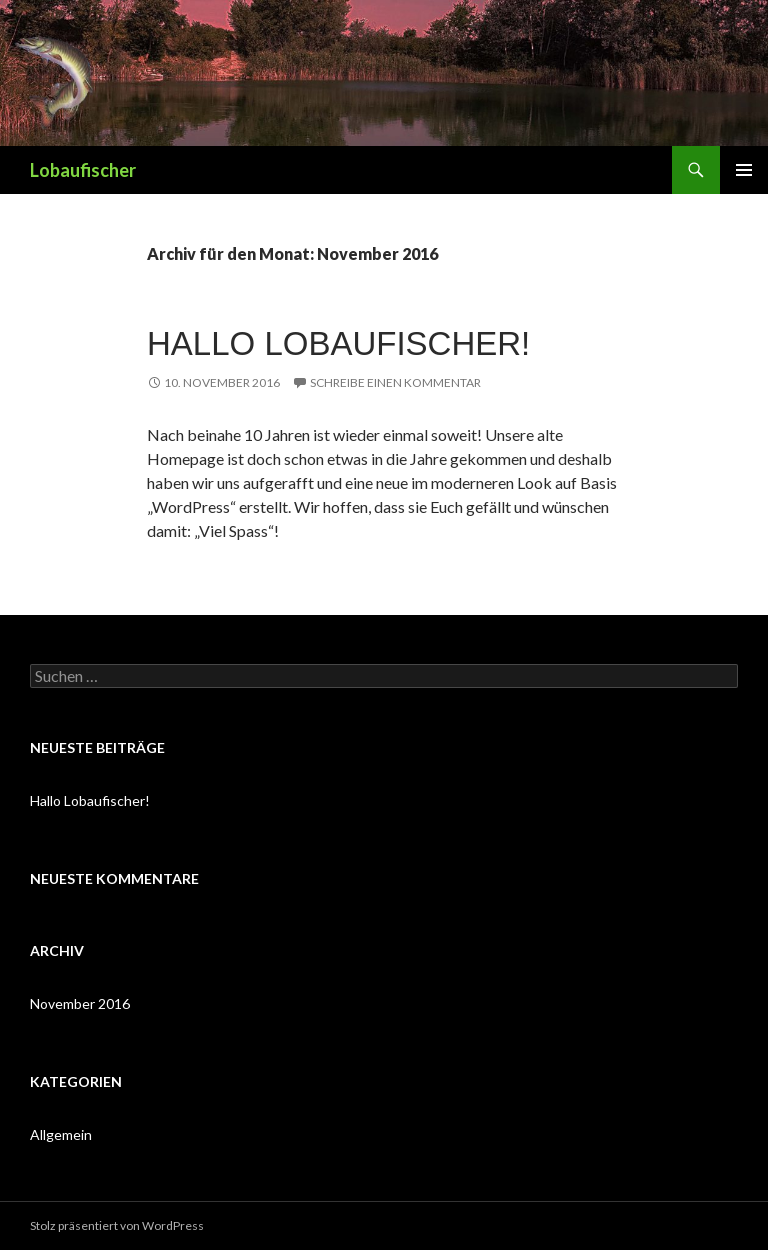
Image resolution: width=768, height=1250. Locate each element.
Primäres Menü (744, 170)
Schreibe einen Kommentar (395, 382)
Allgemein (61, 1134)
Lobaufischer (83, 170)
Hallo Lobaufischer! (338, 343)
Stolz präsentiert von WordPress (117, 1225)
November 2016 (80, 1003)
